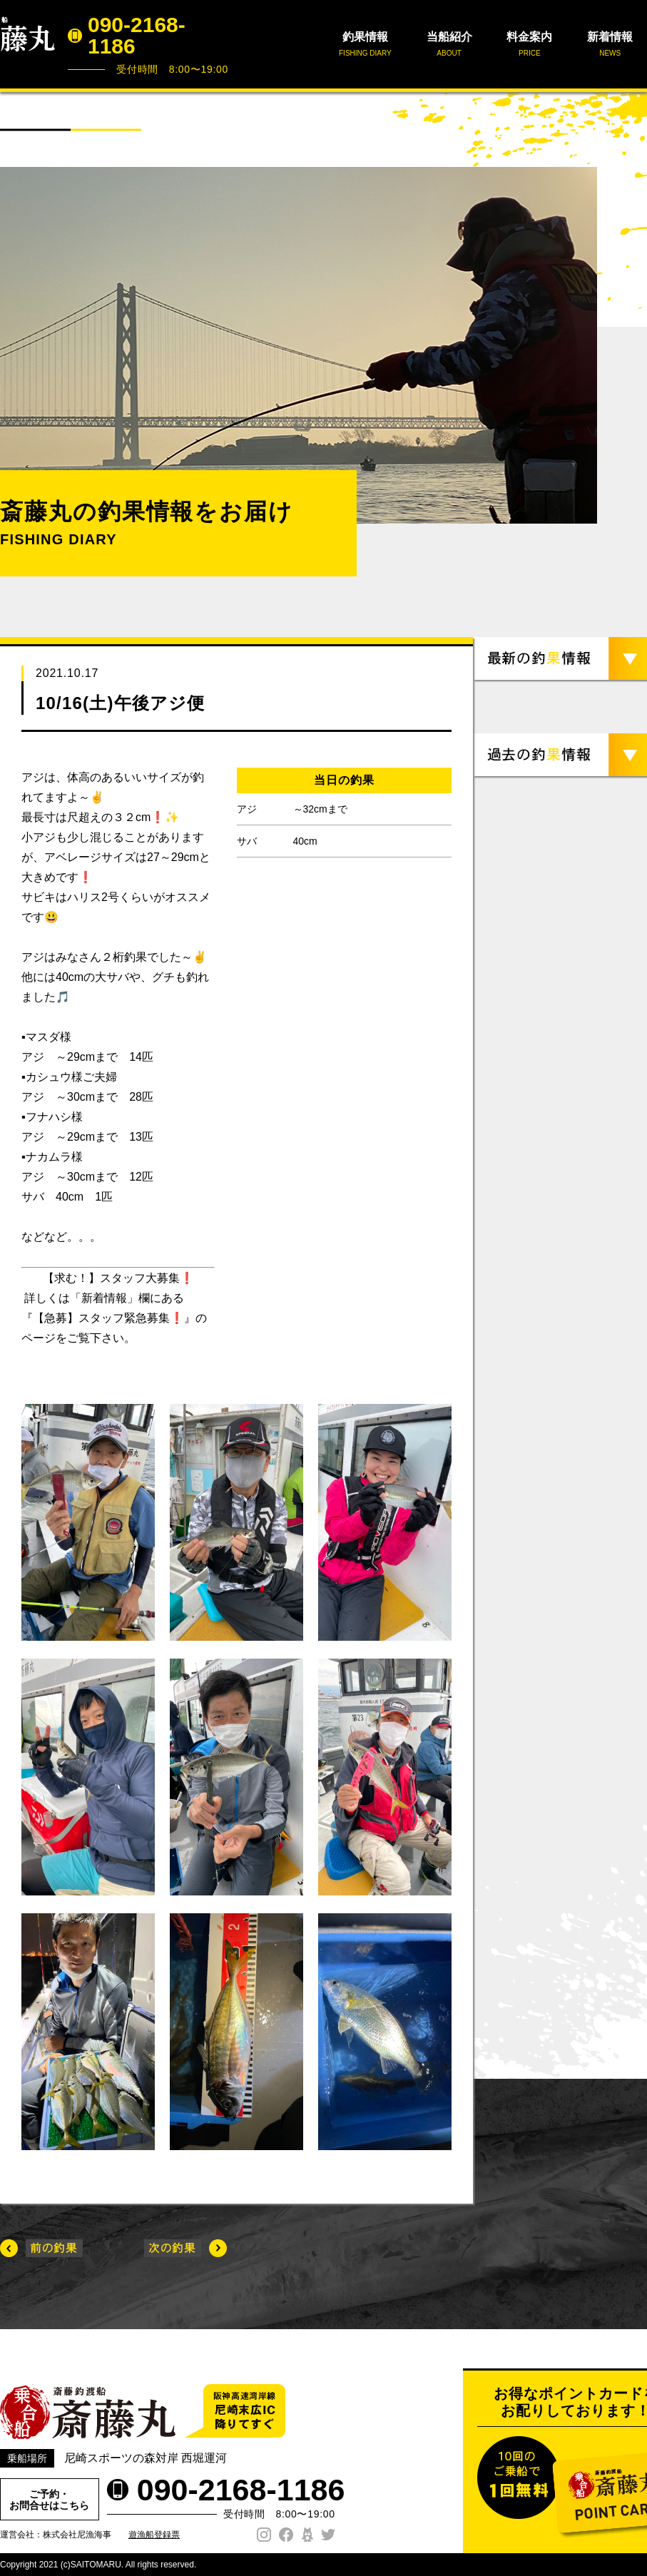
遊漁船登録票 (154, 2535)
